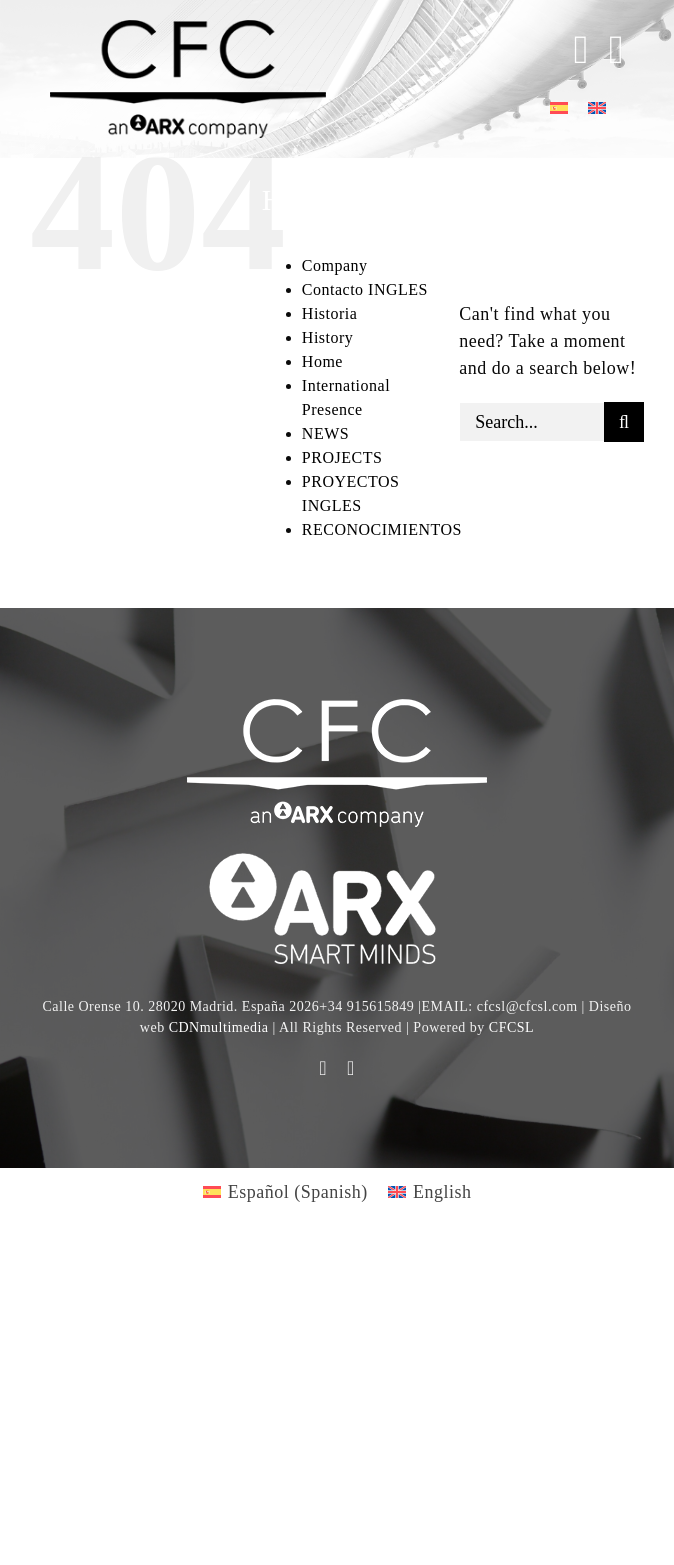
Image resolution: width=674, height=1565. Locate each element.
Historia (330, 313)
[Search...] (531, 422)
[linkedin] (351, 1068)
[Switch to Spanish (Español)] (285, 1191)
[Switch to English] (597, 106)
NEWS (325, 433)
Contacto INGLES (365, 289)
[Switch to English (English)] (430, 1191)
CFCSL (511, 1027)
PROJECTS (342, 457)
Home (322, 361)
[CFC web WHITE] (337, 708)
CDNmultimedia (219, 1027)
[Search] (624, 422)
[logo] (337, 856)
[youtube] (323, 1068)
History (328, 337)
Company (335, 265)
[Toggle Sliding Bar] (571, 50)
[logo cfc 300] (188, 29)
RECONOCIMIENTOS (382, 529)
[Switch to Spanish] (559, 106)
